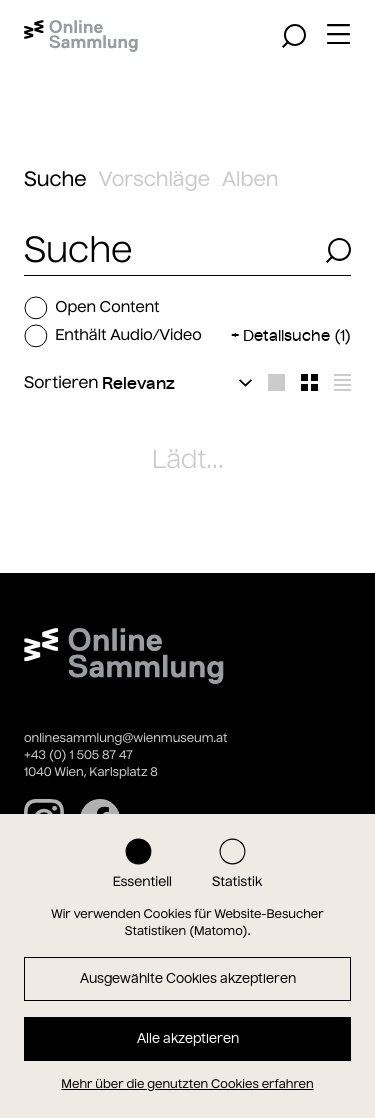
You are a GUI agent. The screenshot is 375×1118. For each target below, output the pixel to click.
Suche (55, 179)
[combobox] (169, 250)
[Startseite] (81, 36)
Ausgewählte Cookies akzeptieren (188, 978)
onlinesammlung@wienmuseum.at (125, 738)
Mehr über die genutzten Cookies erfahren (187, 1084)
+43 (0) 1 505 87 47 (78, 755)
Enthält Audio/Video (113, 336)
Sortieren (61, 383)
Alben (250, 179)
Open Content (92, 308)
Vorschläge (154, 179)
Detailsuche (297, 335)
